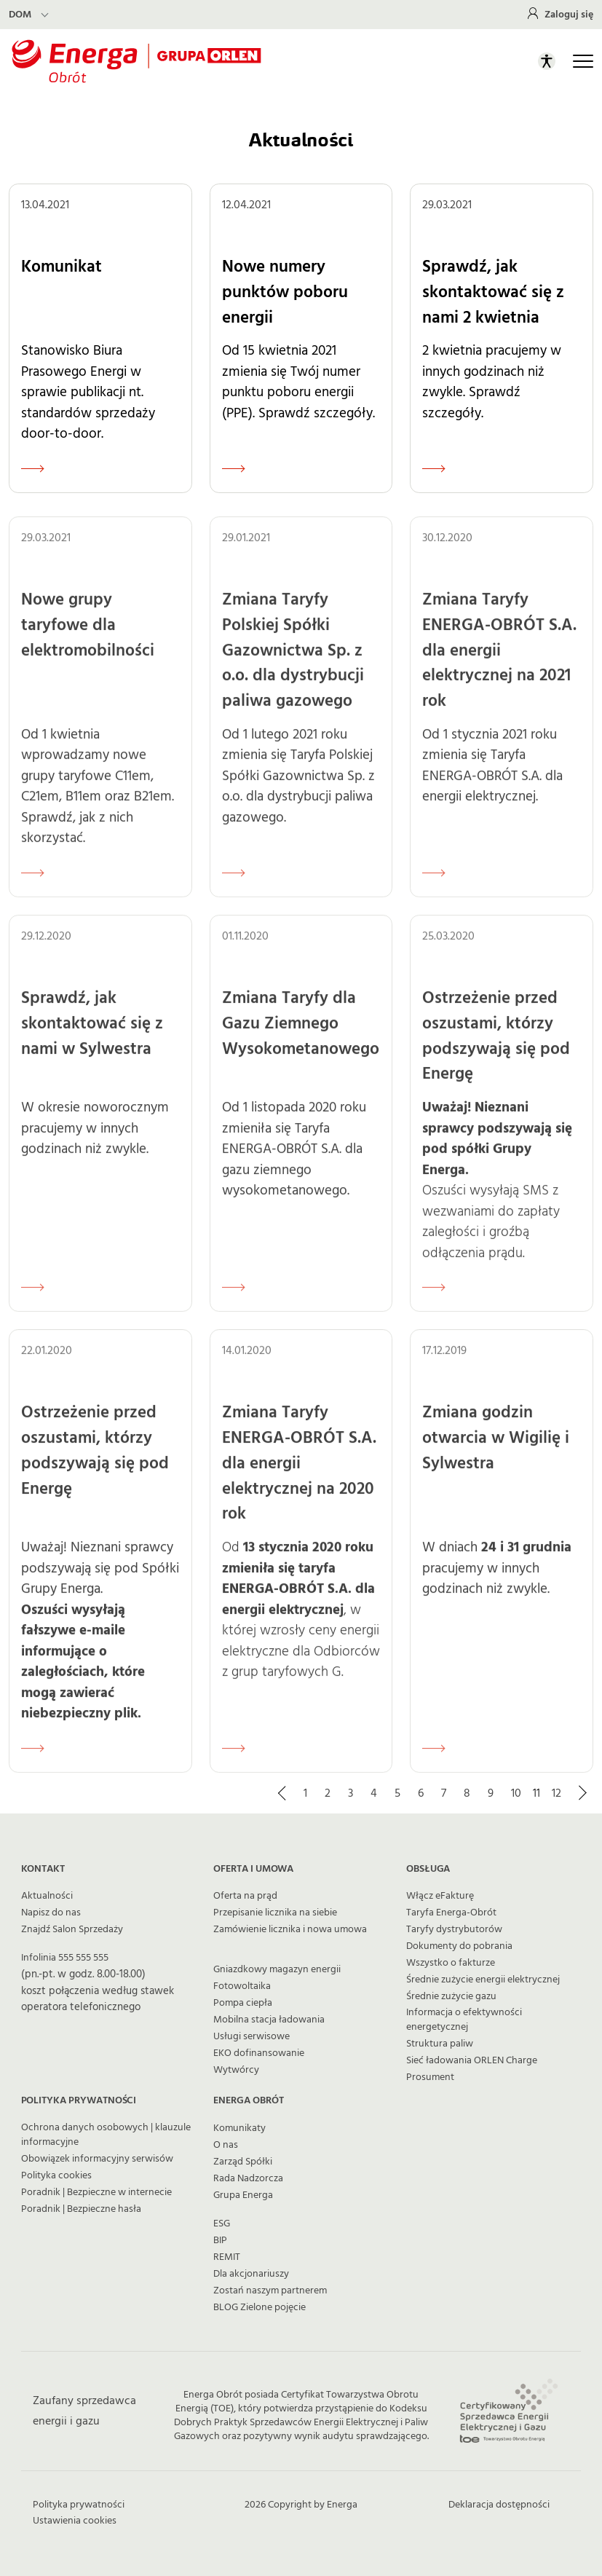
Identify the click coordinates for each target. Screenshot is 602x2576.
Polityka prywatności (78, 2504)
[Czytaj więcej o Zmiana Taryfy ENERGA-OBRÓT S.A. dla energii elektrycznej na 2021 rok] (433, 883)
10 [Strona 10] (516, 1793)
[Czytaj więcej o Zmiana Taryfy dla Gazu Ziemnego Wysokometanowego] (233, 1298)
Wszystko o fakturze (450, 1962)
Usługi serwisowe (251, 2036)
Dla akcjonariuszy (251, 2273)
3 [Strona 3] (350, 1793)
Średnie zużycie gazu (451, 1996)
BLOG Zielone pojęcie (259, 2307)
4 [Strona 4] (374, 1793)
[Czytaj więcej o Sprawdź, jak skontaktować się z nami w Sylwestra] (32, 1298)
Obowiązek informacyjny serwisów (97, 2158)
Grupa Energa (243, 2195)
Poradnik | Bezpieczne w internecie (96, 2192)
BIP (220, 2240)
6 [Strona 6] (421, 1793)
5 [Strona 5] (397, 1793)
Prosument (430, 2077)
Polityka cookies (56, 2175)
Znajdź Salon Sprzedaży (72, 1929)
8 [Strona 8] (467, 1793)
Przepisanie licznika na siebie (275, 1912)
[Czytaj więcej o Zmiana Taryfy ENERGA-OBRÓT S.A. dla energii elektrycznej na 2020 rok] (233, 1758)
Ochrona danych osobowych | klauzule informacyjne (106, 2134)
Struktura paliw (439, 2043)
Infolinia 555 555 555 (64, 1957)
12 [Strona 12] (556, 1793)
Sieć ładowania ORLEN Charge (471, 2060)
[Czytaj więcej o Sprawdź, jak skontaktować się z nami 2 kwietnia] (433, 468)
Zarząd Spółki (242, 2161)
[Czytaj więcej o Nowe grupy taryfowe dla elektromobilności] (32, 883)
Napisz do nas (51, 1912)
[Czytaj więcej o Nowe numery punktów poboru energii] (233, 468)
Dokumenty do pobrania (459, 1946)
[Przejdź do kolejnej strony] (581, 1793)
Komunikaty (239, 2128)
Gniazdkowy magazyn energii (277, 1969)
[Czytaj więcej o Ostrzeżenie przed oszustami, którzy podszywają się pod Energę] (433, 1298)
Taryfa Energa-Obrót (451, 1912)
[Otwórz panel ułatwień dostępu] (546, 61)
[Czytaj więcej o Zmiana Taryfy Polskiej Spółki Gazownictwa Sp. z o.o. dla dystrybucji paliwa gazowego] (233, 883)
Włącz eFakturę (440, 1895)
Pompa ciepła (242, 2003)
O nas (225, 2145)
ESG (221, 2223)
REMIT (226, 2257)
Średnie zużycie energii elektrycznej (483, 1979)
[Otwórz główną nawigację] (583, 61)
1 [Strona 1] (305, 1793)
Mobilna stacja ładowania (269, 2019)
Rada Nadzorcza (248, 2178)
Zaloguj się (568, 14)
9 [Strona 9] (491, 1793)
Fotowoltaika (242, 1986)
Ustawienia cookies (74, 2520)
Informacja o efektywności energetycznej (464, 2019)
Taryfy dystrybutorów (454, 1929)
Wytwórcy (236, 2070)
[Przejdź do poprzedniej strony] (283, 1793)
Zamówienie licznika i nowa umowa (290, 1929)
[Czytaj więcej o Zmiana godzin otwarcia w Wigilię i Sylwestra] (433, 1758)
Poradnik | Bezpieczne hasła (81, 2209)
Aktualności (47, 1895)
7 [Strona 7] (443, 1793)
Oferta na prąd (245, 1895)
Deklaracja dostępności (499, 2504)
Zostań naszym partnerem (270, 2290)
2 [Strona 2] (327, 1793)
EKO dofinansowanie (258, 2053)
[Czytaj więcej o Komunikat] (32, 468)
